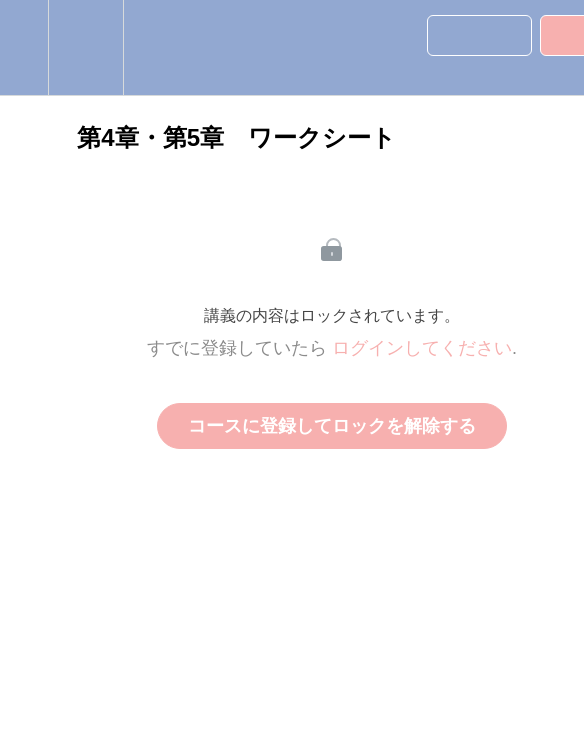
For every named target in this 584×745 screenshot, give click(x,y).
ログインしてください (422, 348)
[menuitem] (85, 47)
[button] (24, 47)
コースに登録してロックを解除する (332, 426)
